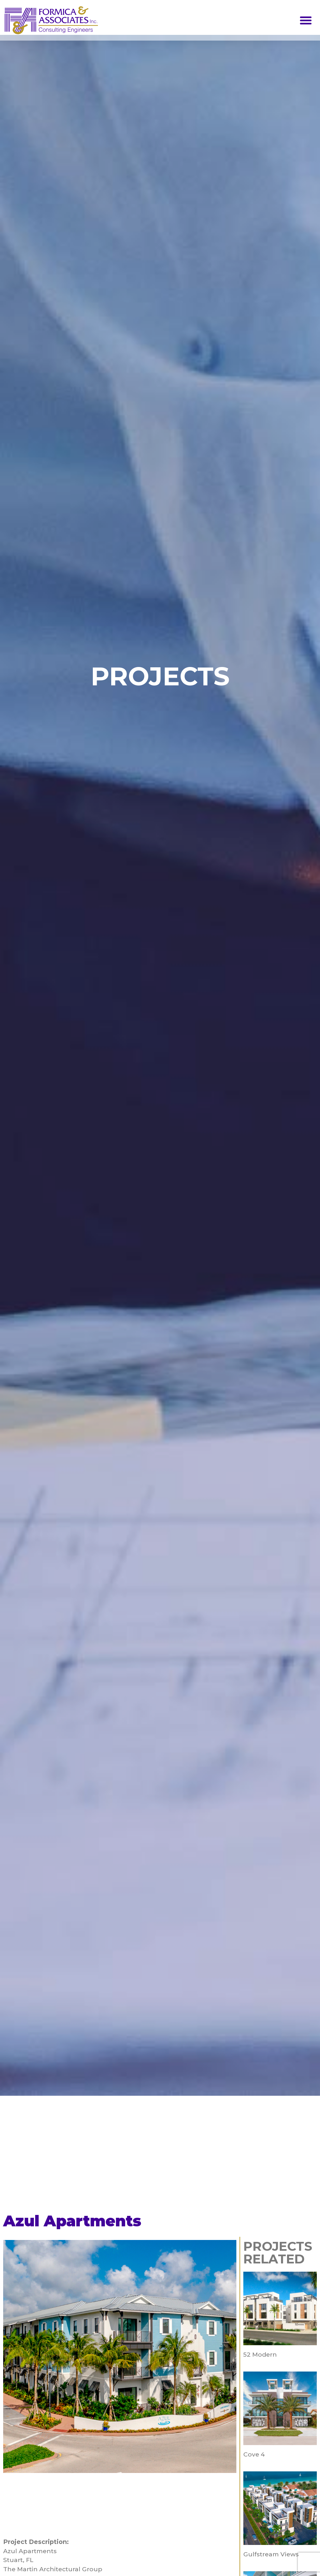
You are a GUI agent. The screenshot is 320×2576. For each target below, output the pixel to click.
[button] (305, 20)
